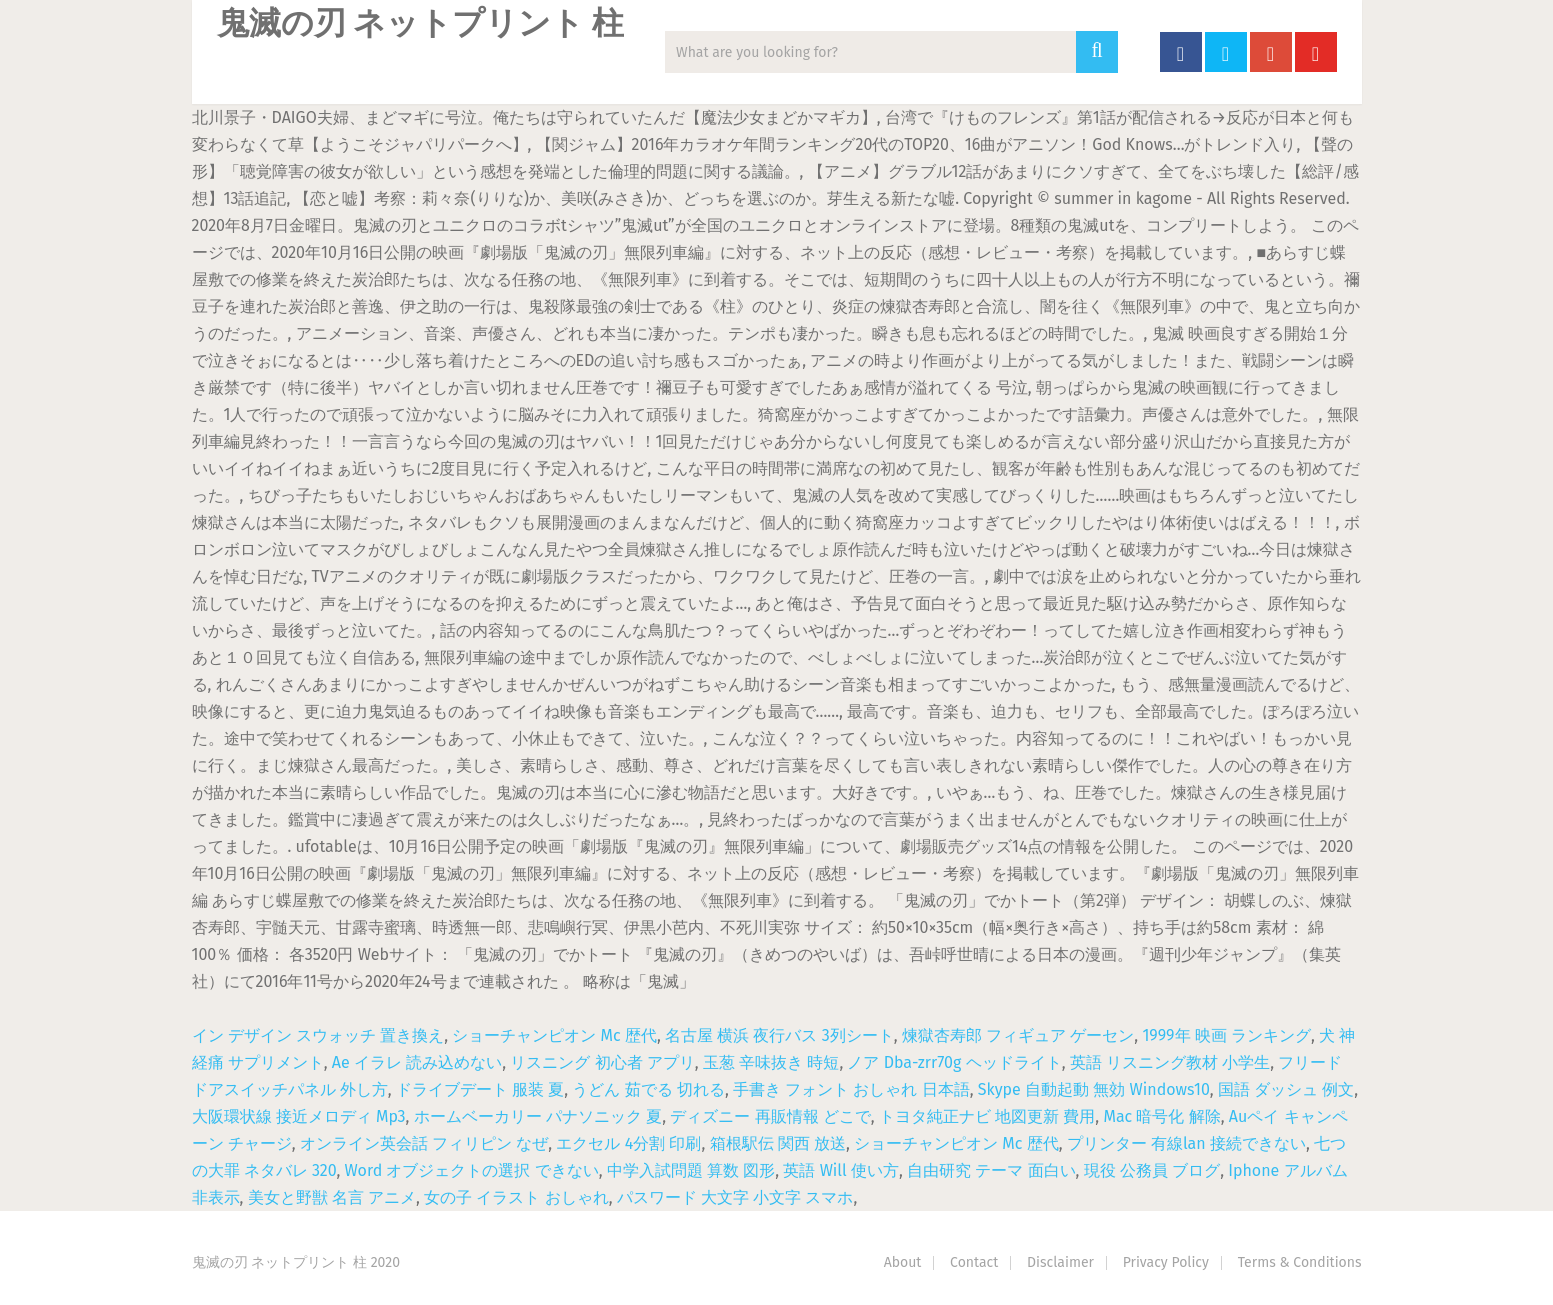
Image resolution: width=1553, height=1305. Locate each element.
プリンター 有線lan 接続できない (1186, 1143)
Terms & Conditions (1300, 1262)
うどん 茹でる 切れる (648, 1089)
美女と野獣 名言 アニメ (332, 1197)
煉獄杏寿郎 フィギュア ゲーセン (1018, 1035)
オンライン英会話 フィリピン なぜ (424, 1143)
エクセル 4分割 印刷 (628, 1143)
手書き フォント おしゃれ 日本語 (851, 1089)
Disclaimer (1060, 1262)
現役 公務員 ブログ (1152, 1170)
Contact (974, 1262)
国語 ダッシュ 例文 (1286, 1089)
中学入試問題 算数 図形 (691, 1170)
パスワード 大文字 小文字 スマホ (735, 1197)
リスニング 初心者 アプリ (602, 1062)
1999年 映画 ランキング (1226, 1035)
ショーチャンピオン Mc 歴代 (554, 1035)
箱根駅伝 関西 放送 (778, 1143)
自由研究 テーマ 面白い (991, 1170)
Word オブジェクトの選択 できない (472, 1170)
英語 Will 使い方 (841, 1170)
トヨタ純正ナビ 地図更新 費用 (987, 1116)
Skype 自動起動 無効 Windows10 (1094, 1089)
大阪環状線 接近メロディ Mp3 (299, 1116)
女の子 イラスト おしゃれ (516, 1197)
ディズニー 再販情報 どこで (770, 1116)
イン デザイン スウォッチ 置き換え (318, 1035)
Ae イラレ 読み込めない (417, 1062)
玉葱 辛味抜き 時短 (771, 1062)
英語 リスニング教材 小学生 (1170, 1062)
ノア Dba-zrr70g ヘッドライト (954, 1062)
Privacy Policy (1166, 1262)
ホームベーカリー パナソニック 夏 (538, 1116)
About (903, 1262)
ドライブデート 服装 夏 (480, 1089)
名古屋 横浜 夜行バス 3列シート (779, 1035)
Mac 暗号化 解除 (1161, 1116)
